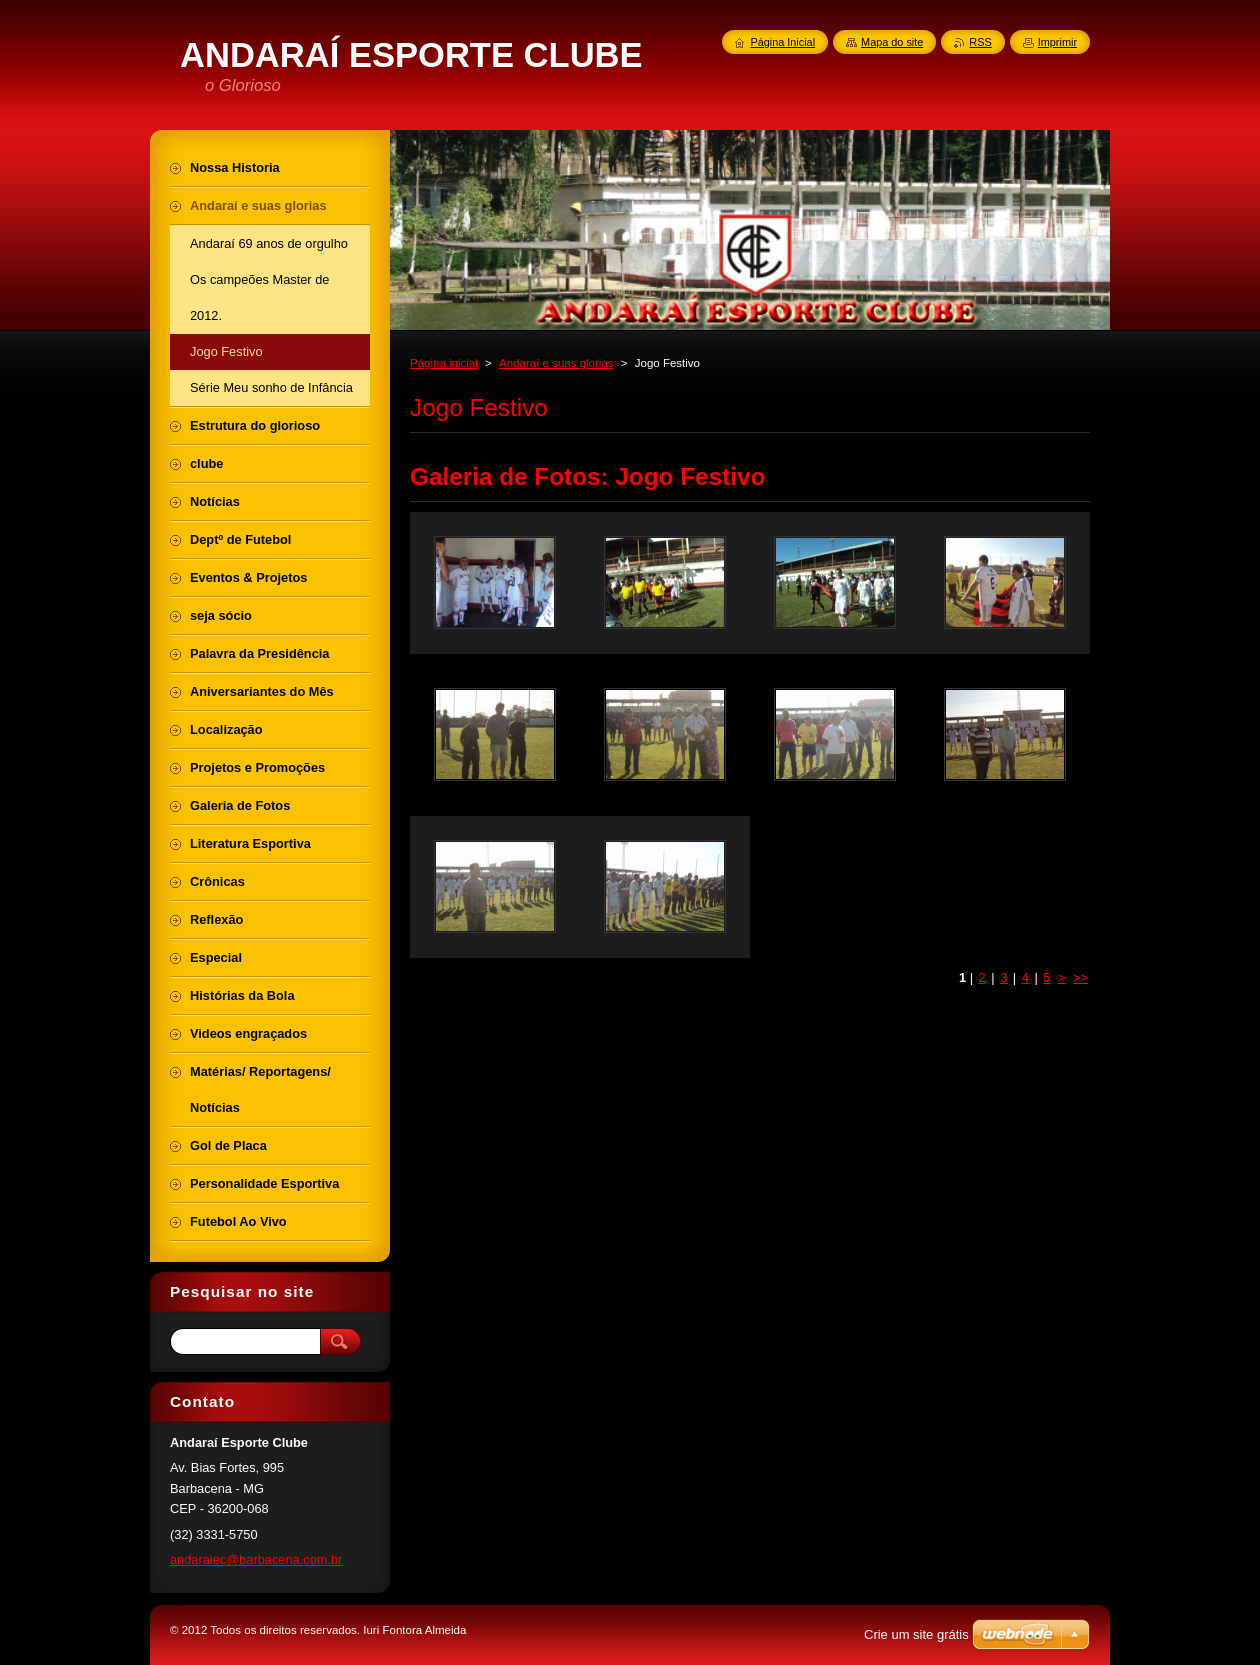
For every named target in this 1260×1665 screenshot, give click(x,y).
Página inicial (444, 363)
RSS (980, 42)
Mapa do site (892, 42)
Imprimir (1057, 42)
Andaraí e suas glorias (556, 363)
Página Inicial (782, 42)
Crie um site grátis (916, 1634)
